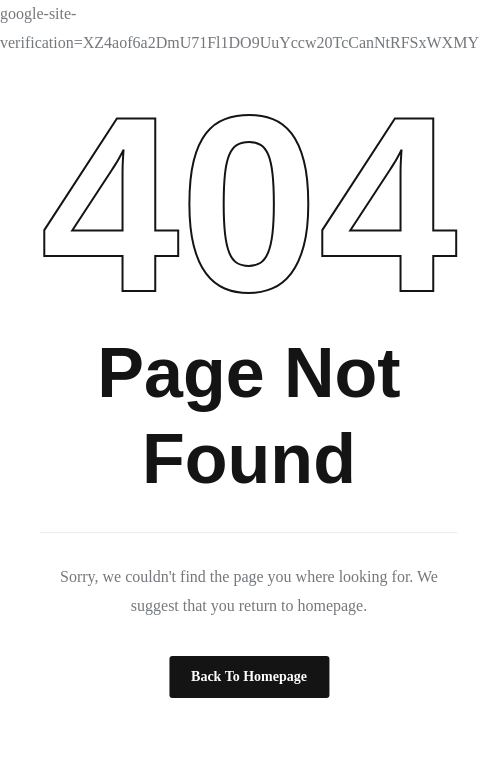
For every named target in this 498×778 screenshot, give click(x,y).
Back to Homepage (249, 676)
